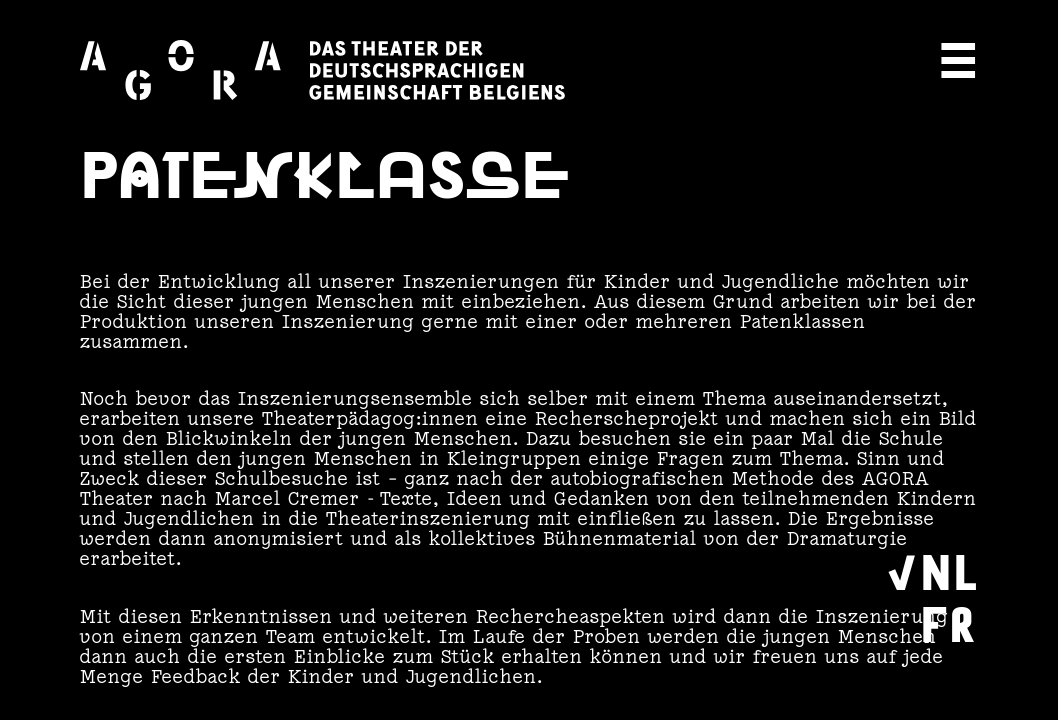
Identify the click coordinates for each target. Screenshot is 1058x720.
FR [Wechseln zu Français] (948, 621)
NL (949, 569)
